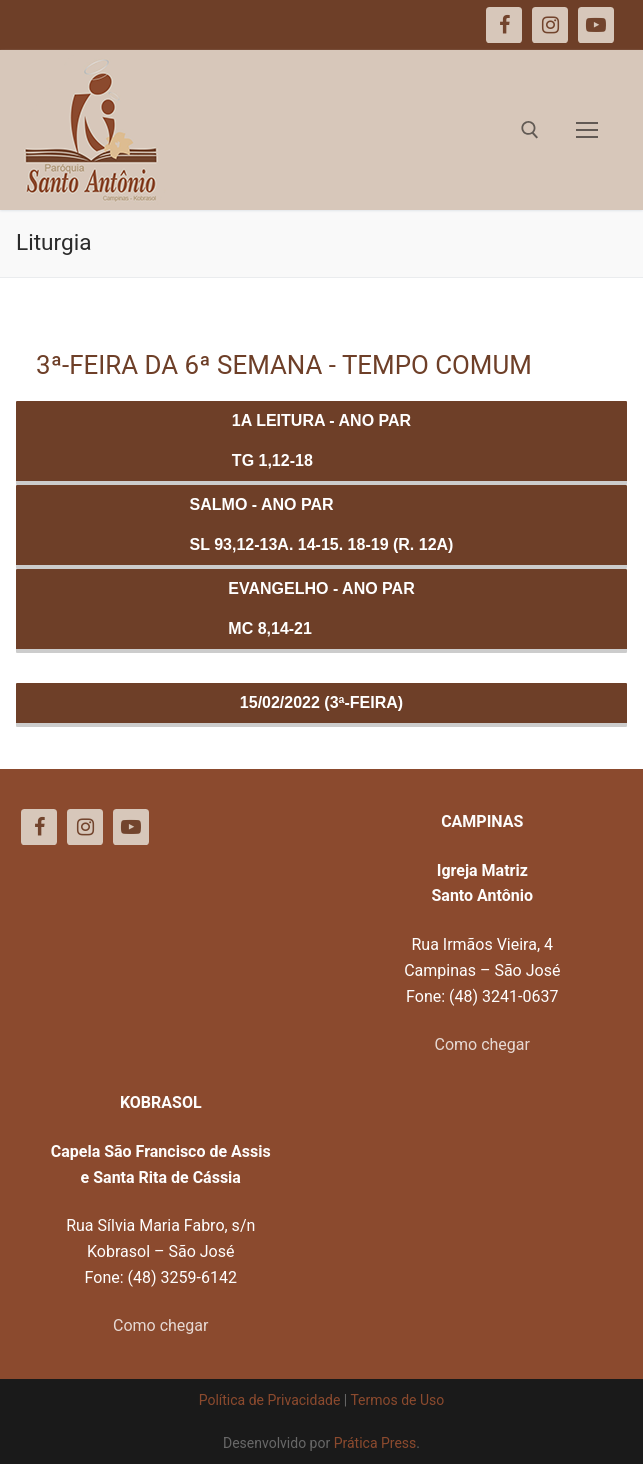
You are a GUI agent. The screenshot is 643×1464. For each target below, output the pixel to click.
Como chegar (482, 1044)
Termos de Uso (397, 1400)
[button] (600, 28)
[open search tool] (530, 130)
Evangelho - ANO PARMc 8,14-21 (321, 608)
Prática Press (375, 1443)
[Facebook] (39, 827)
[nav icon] (587, 130)
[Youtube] (131, 827)
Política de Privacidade (270, 1400)
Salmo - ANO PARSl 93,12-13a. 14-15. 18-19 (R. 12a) (322, 524)
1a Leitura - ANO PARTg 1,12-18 (321, 440)
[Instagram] (85, 827)
